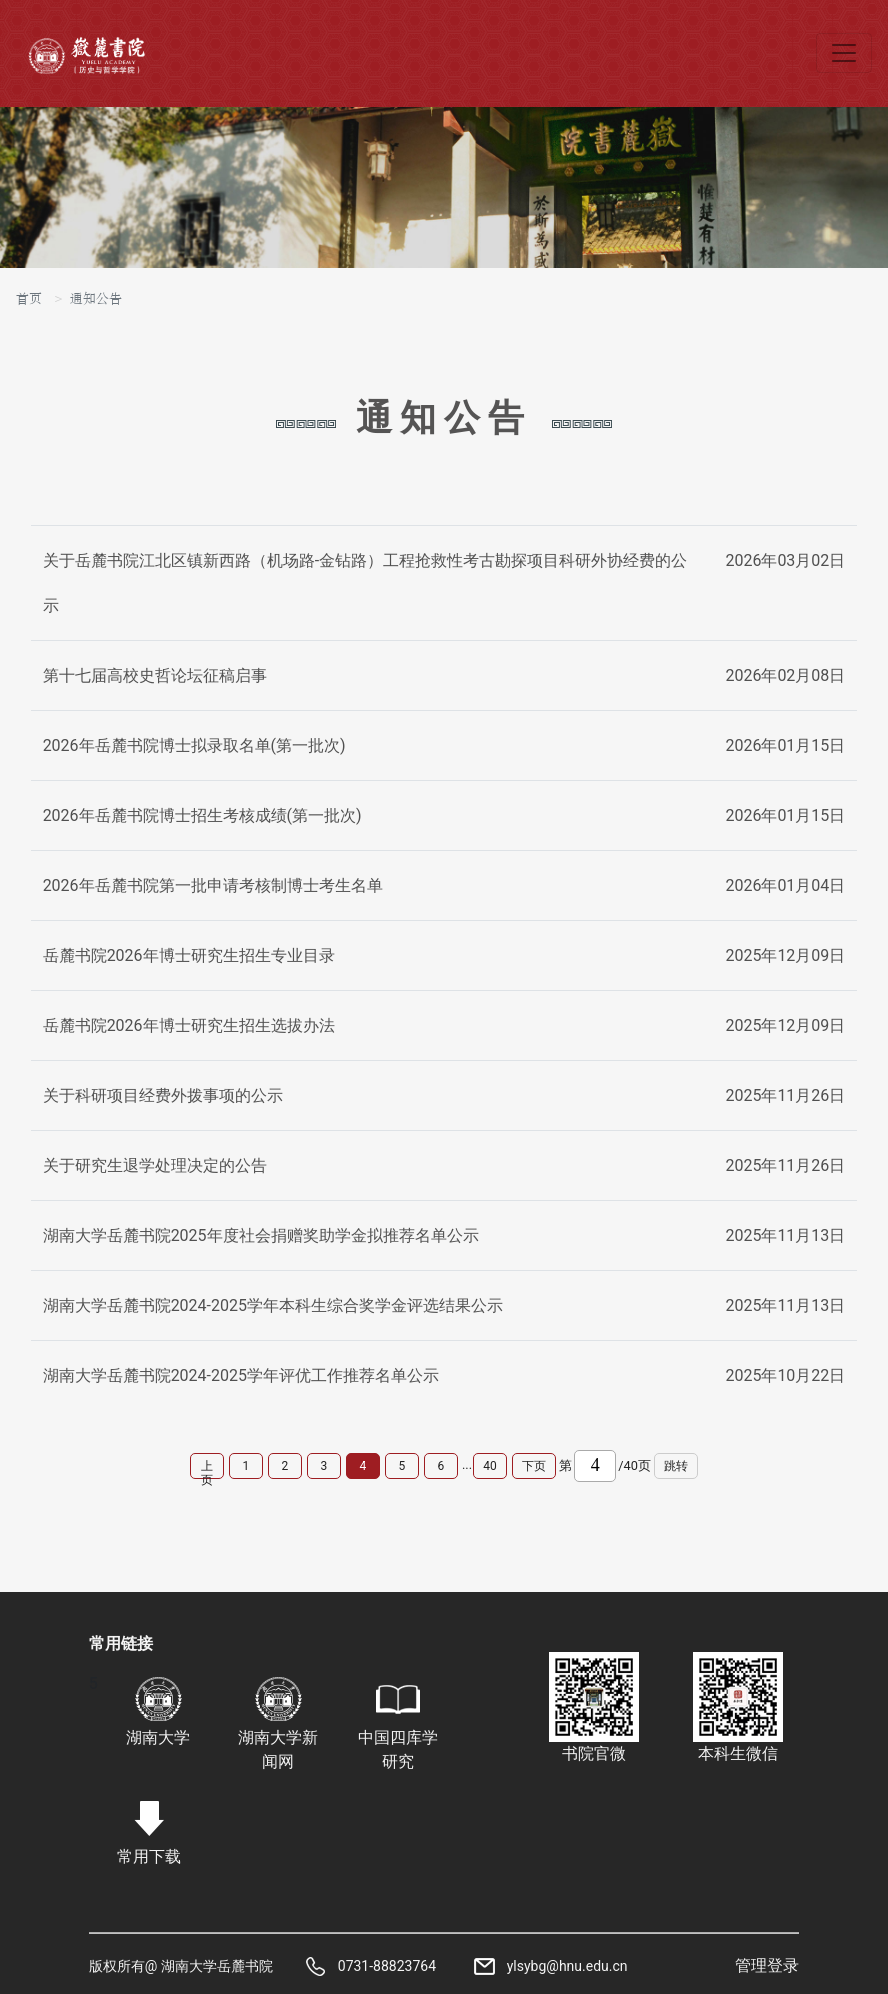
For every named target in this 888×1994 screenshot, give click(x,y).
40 (490, 1466)
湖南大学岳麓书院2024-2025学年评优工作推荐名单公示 (241, 1375)
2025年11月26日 (785, 1095)
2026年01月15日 (785, 745)
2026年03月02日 (785, 560)
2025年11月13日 (785, 1235)
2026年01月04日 (785, 885)
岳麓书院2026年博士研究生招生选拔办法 (189, 1025)
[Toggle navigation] (844, 53)
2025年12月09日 (785, 955)
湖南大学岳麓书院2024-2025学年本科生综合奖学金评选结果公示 (273, 1305)
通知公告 (96, 299)
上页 (207, 1469)
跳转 (676, 1466)
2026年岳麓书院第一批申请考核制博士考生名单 (213, 885)
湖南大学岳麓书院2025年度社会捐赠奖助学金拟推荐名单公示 (261, 1235)
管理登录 (767, 1965)
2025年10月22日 (785, 1375)
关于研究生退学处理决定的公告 (155, 1165)
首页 (29, 299)
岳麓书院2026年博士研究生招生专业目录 (189, 955)
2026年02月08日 (785, 675)
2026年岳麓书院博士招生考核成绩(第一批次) (202, 815)
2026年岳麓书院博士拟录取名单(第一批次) (194, 745)
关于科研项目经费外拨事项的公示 (163, 1095)
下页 (534, 1466)
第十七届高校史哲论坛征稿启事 (155, 675)
